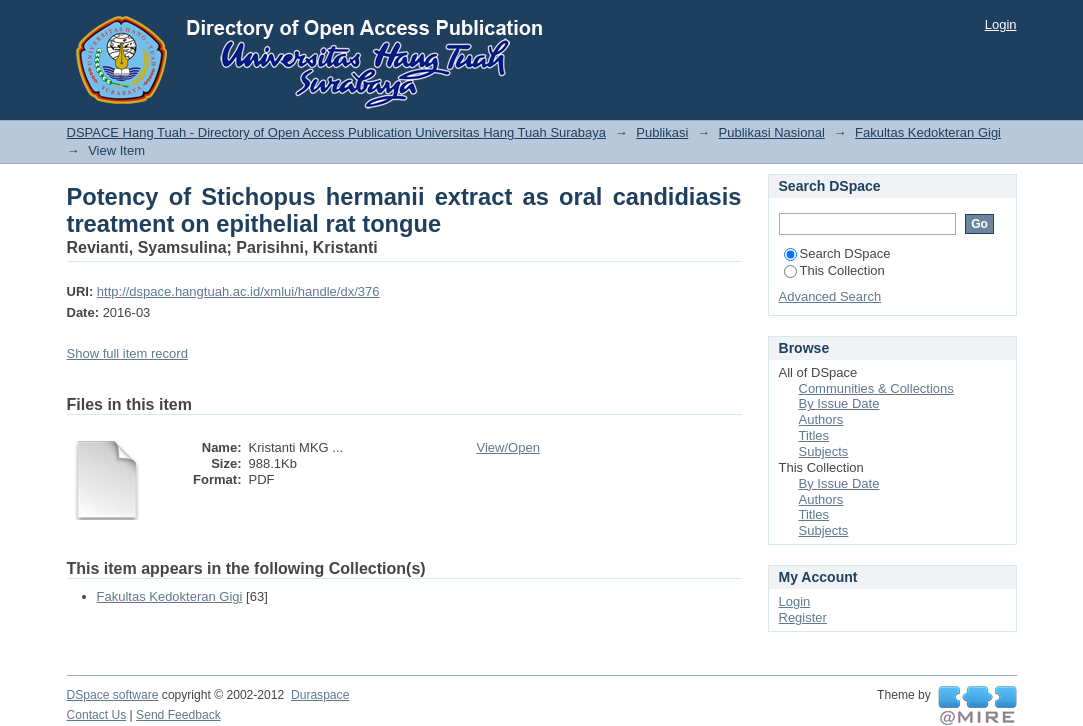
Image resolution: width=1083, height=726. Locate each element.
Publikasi (662, 132)
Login (1001, 24)
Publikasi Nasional (772, 132)
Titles (814, 435)
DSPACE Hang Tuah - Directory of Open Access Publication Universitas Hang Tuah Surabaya (337, 132)
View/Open (508, 447)
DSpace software (113, 695)
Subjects (824, 451)
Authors (821, 419)
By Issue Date (839, 403)
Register (803, 617)
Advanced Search (830, 296)
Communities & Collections (876, 388)
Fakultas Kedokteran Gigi (928, 132)
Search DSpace (837, 253)
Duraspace (320, 695)
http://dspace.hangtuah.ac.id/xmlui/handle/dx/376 (238, 291)
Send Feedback (178, 715)
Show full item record (127, 353)
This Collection (834, 270)
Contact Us (97, 715)
